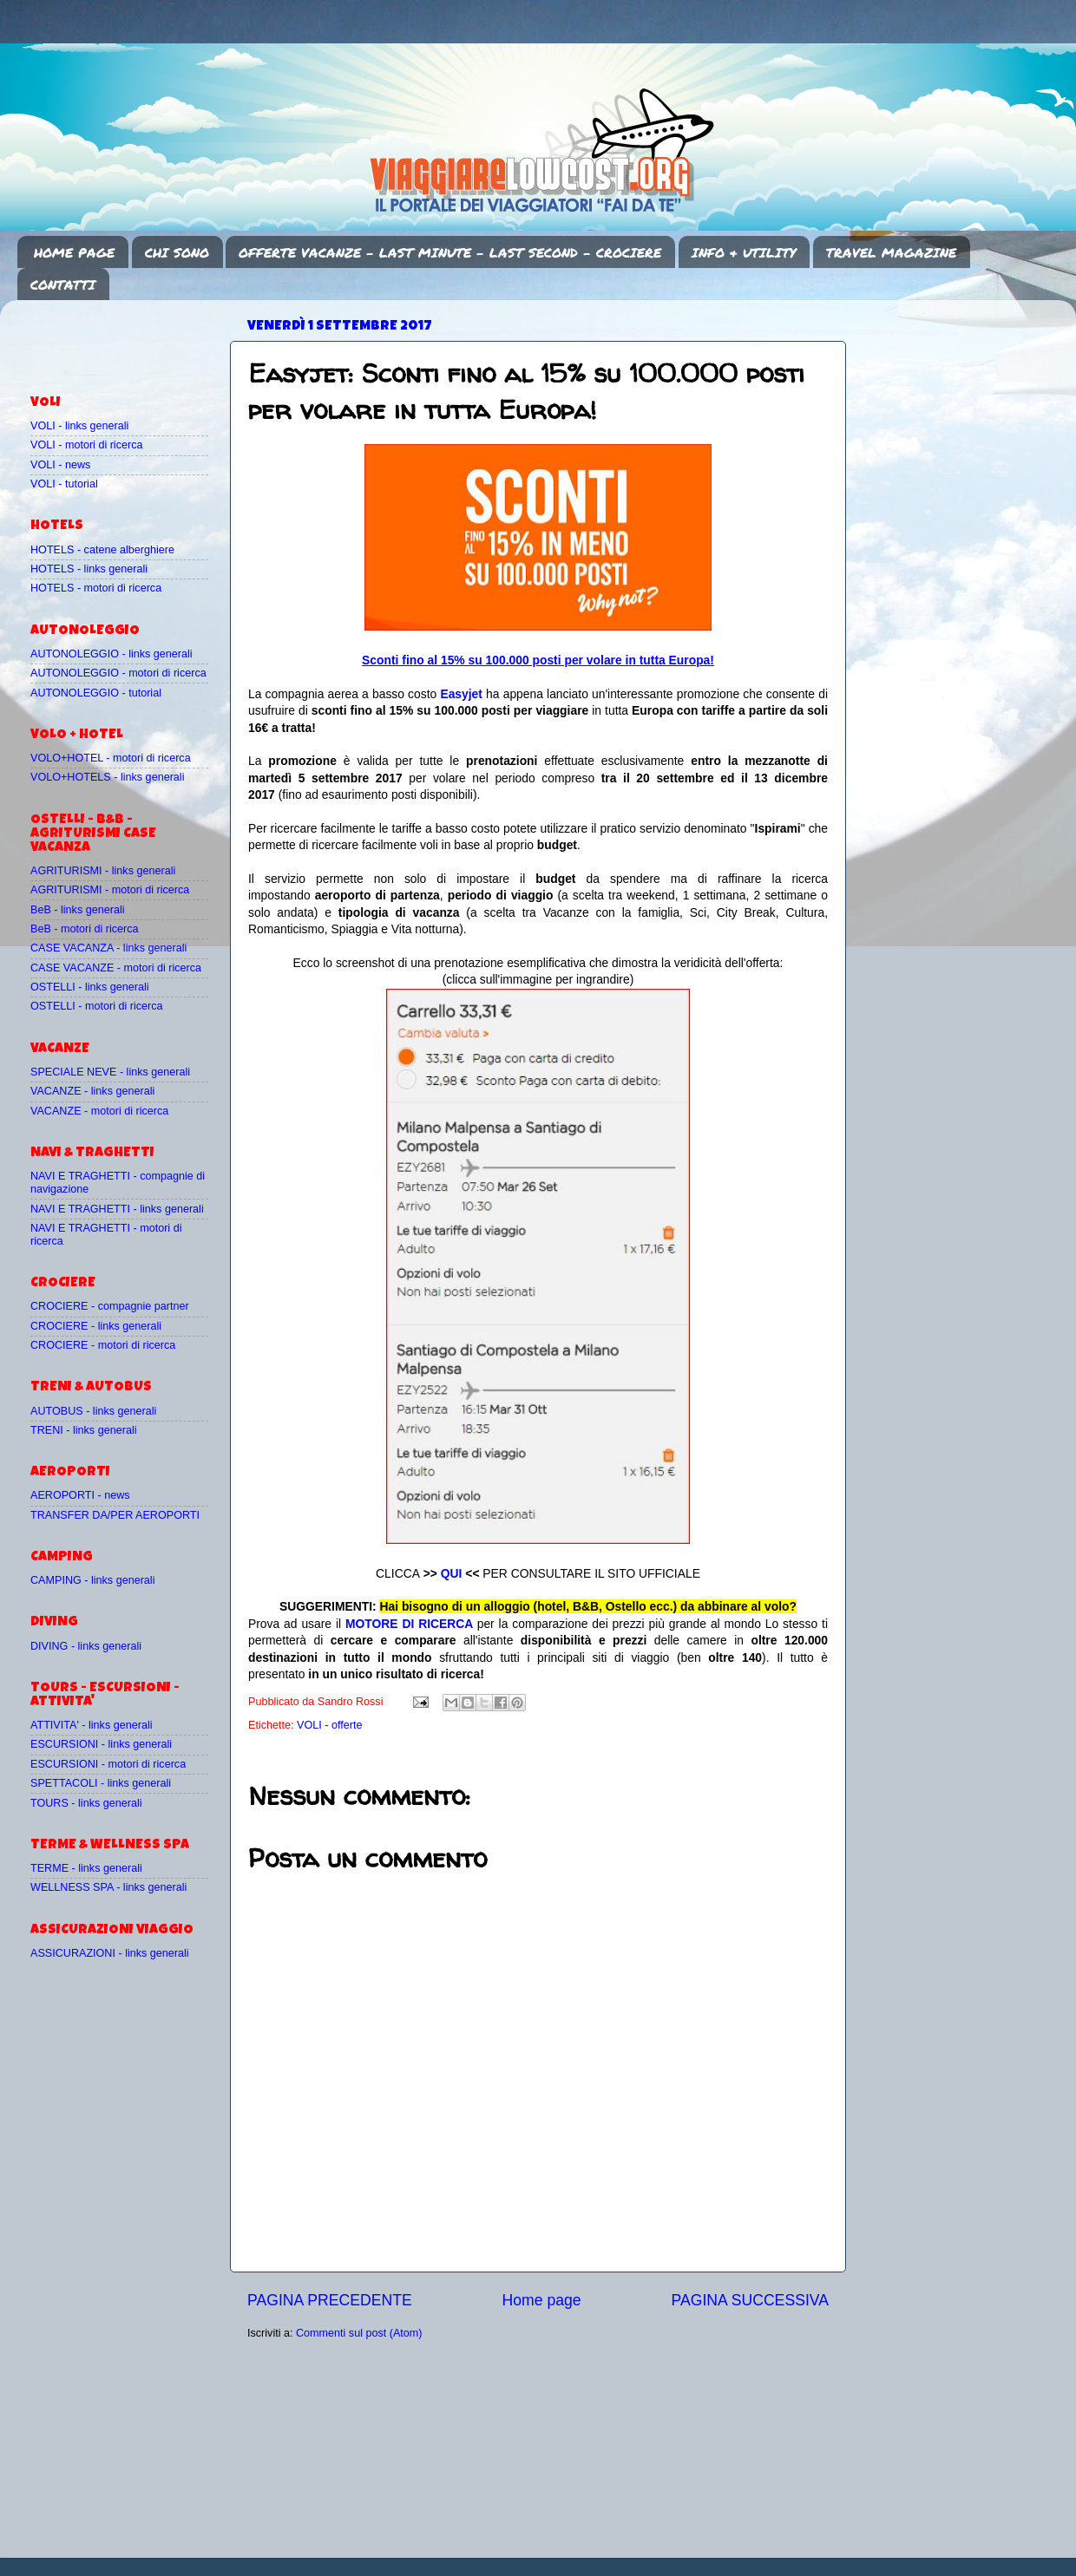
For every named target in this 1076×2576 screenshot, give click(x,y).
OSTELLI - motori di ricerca (96, 1006)
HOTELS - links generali (89, 569)
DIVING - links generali (85, 1646)
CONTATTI (62, 284)
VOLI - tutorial (64, 484)
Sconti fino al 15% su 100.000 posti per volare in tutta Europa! (538, 660)
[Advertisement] (131, 339)
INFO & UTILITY (744, 252)
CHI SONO (177, 252)
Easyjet (461, 694)
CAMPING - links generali (92, 1580)
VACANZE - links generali (92, 1091)
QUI (452, 1573)
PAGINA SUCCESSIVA (750, 2300)
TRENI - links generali (83, 1430)
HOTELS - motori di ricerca (95, 588)
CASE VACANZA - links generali (108, 948)
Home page (541, 2300)
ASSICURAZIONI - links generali (109, 1953)
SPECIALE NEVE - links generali (110, 1072)
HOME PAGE (74, 252)
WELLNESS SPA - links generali (108, 1887)
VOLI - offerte (329, 1725)
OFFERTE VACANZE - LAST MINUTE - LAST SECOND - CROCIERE (450, 252)
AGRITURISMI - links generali (102, 871)
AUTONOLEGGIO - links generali (111, 654)
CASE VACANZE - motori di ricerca (115, 968)
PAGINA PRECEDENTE (329, 2300)
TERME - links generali (86, 1868)
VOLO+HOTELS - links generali (107, 777)
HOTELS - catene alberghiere (102, 550)
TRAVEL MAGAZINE (891, 252)
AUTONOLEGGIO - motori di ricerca (118, 673)
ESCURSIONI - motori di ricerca (108, 1764)
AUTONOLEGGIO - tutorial (95, 693)
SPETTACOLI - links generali (100, 1783)
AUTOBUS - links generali (93, 1411)
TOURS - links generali (86, 1803)
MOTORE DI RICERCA (409, 1624)
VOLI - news (60, 465)
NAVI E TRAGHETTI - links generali (117, 1209)
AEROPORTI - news (80, 1495)
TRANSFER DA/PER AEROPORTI (115, 1515)
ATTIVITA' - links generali (91, 1725)
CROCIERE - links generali (95, 1326)
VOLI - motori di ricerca (86, 445)
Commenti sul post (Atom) (359, 2333)
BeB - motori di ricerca (84, 929)
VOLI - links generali (79, 426)
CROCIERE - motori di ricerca (102, 1345)
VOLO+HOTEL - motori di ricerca (110, 758)
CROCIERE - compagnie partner (109, 1306)
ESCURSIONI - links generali (101, 1744)
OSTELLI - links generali (89, 987)
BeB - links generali (77, 910)
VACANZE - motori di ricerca (99, 1111)
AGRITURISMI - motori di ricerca (109, 890)
